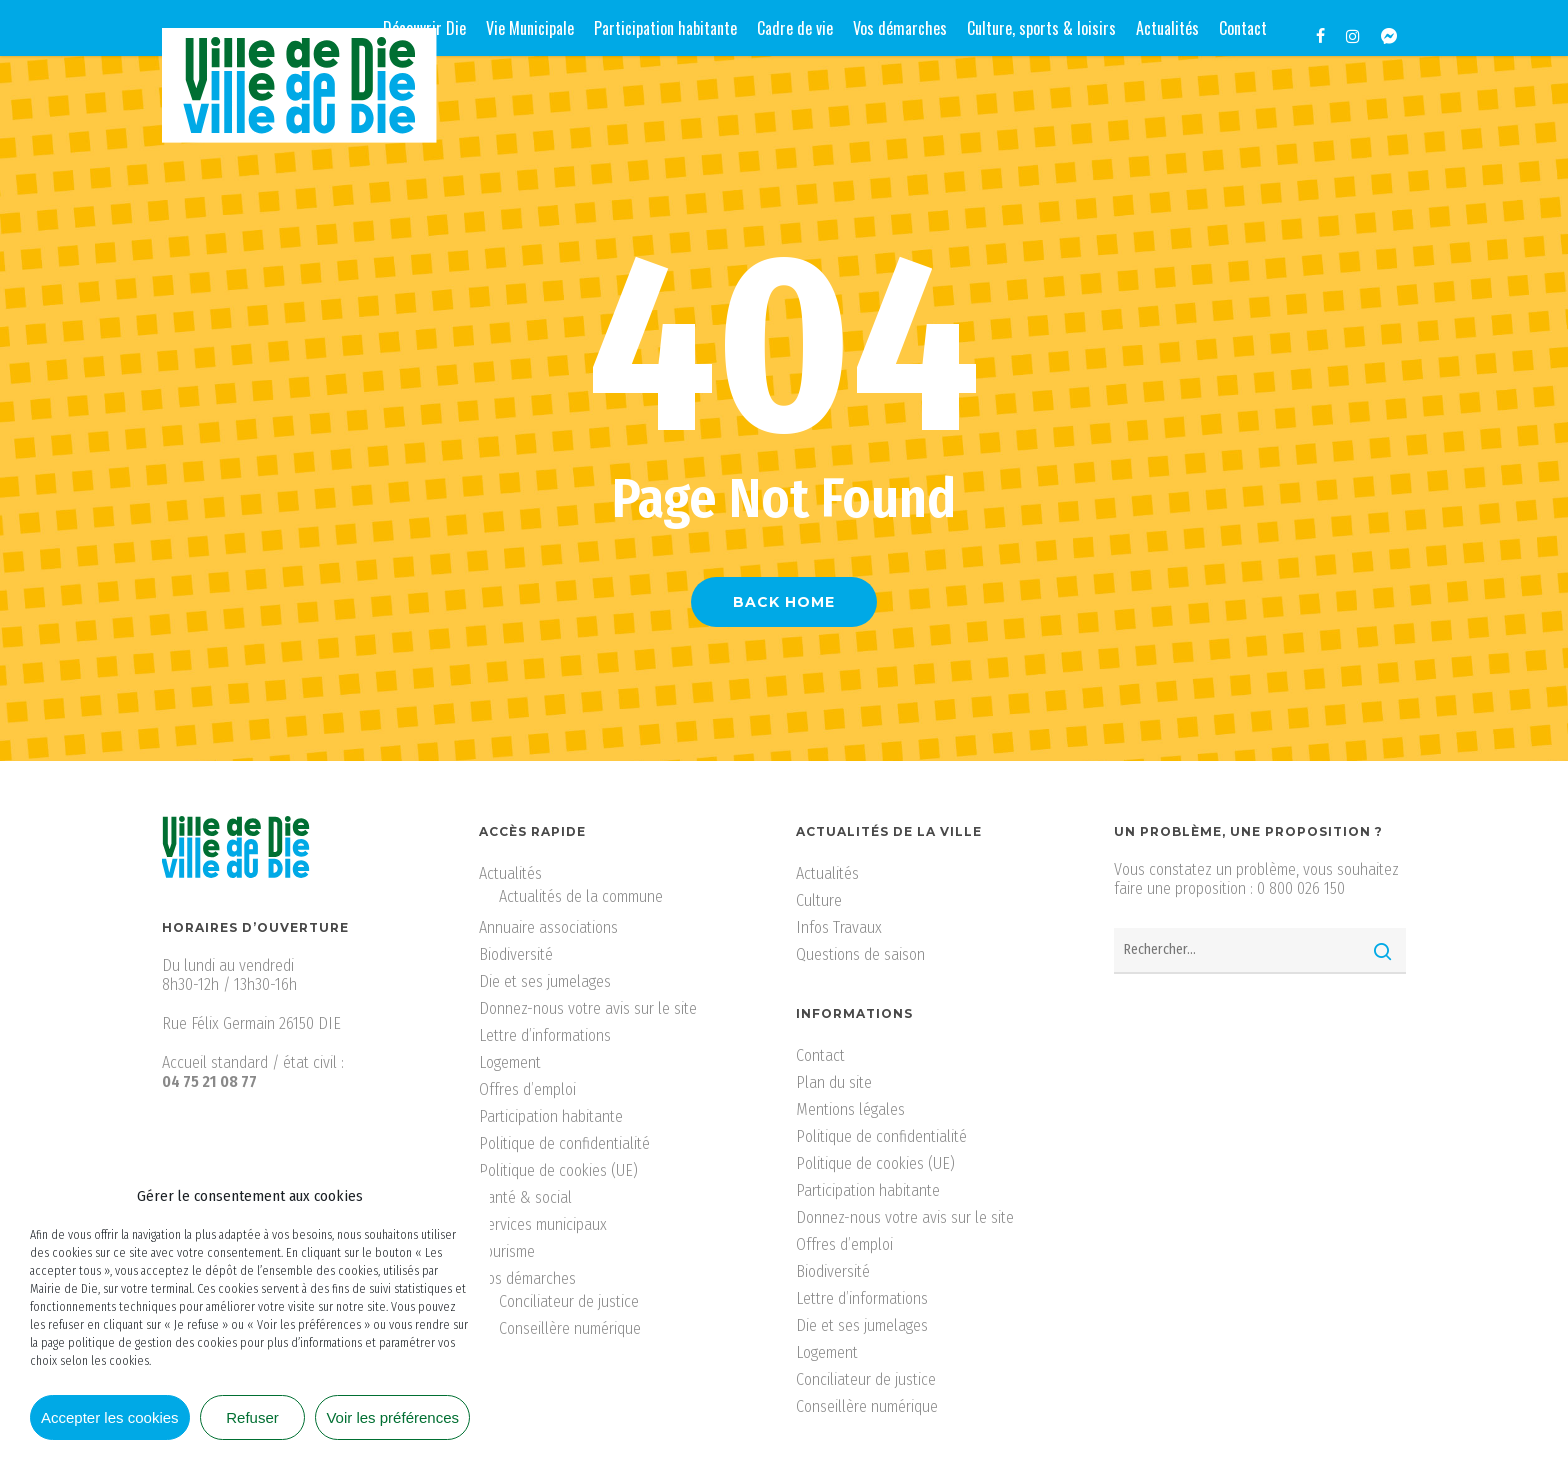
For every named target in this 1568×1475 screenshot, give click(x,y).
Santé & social (525, 1197)
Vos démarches (527, 1278)
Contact (820, 1055)
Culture (819, 900)
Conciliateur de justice (569, 1301)
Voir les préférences (392, 1417)
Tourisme (507, 1251)
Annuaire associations (548, 927)
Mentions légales (850, 1109)
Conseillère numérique (570, 1328)
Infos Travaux (839, 927)
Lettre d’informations (545, 1035)
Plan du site (834, 1082)
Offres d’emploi (527, 1089)
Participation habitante (551, 1116)
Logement (510, 1062)
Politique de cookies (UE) (558, 1170)
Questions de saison (860, 954)
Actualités (510, 873)
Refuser (252, 1417)
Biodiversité (516, 954)
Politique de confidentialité (564, 1143)
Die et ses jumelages (545, 981)
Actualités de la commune (581, 896)
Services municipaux (543, 1224)
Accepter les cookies (110, 1417)
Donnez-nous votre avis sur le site (588, 1008)
